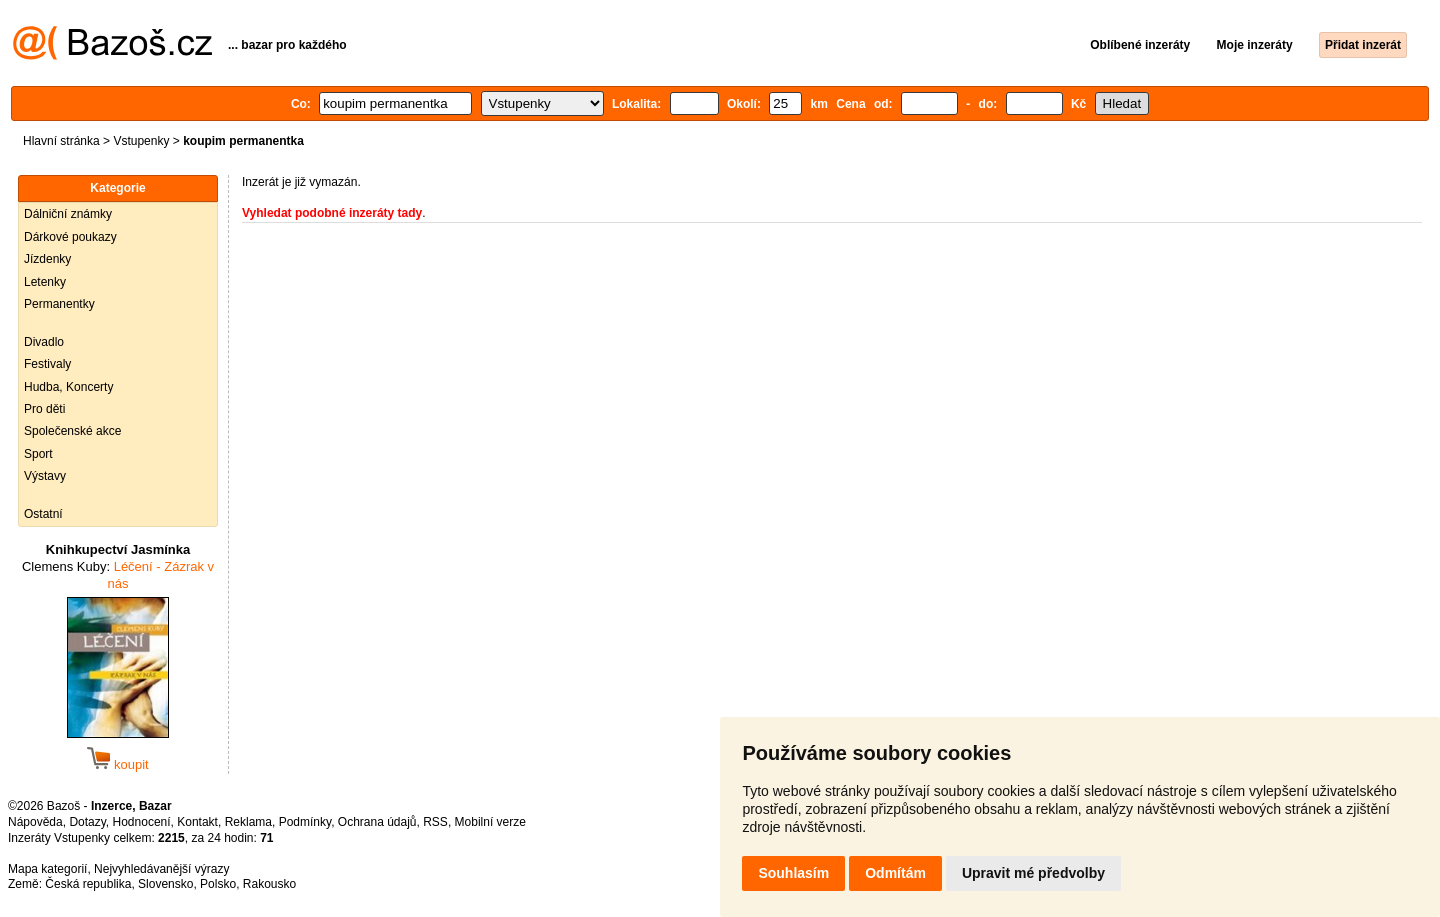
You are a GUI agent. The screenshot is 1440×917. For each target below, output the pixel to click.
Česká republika (88, 884)
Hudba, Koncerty (68, 387)
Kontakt (197, 822)
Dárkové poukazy (70, 237)
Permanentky (59, 304)
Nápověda (35, 822)
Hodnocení (142, 822)
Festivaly (47, 364)
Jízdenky (47, 259)
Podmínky (305, 822)
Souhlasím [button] (793, 873)
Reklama (248, 822)
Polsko (218, 884)
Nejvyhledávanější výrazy (161, 869)
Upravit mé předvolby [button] (1033, 873)
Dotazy (87, 822)
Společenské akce (72, 431)
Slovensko (165, 884)
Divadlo (44, 342)
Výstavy (45, 476)
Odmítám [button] (895, 873)
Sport (38, 454)
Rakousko (269, 884)
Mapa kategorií (47, 869)
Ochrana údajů (377, 822)
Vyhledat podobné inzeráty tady (332, 213)
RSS (435, 822)
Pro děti (44, 409)
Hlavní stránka (61, 141)
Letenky (45, 282)
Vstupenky (141, 141)
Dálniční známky (68, 214)
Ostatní (43, 514)
